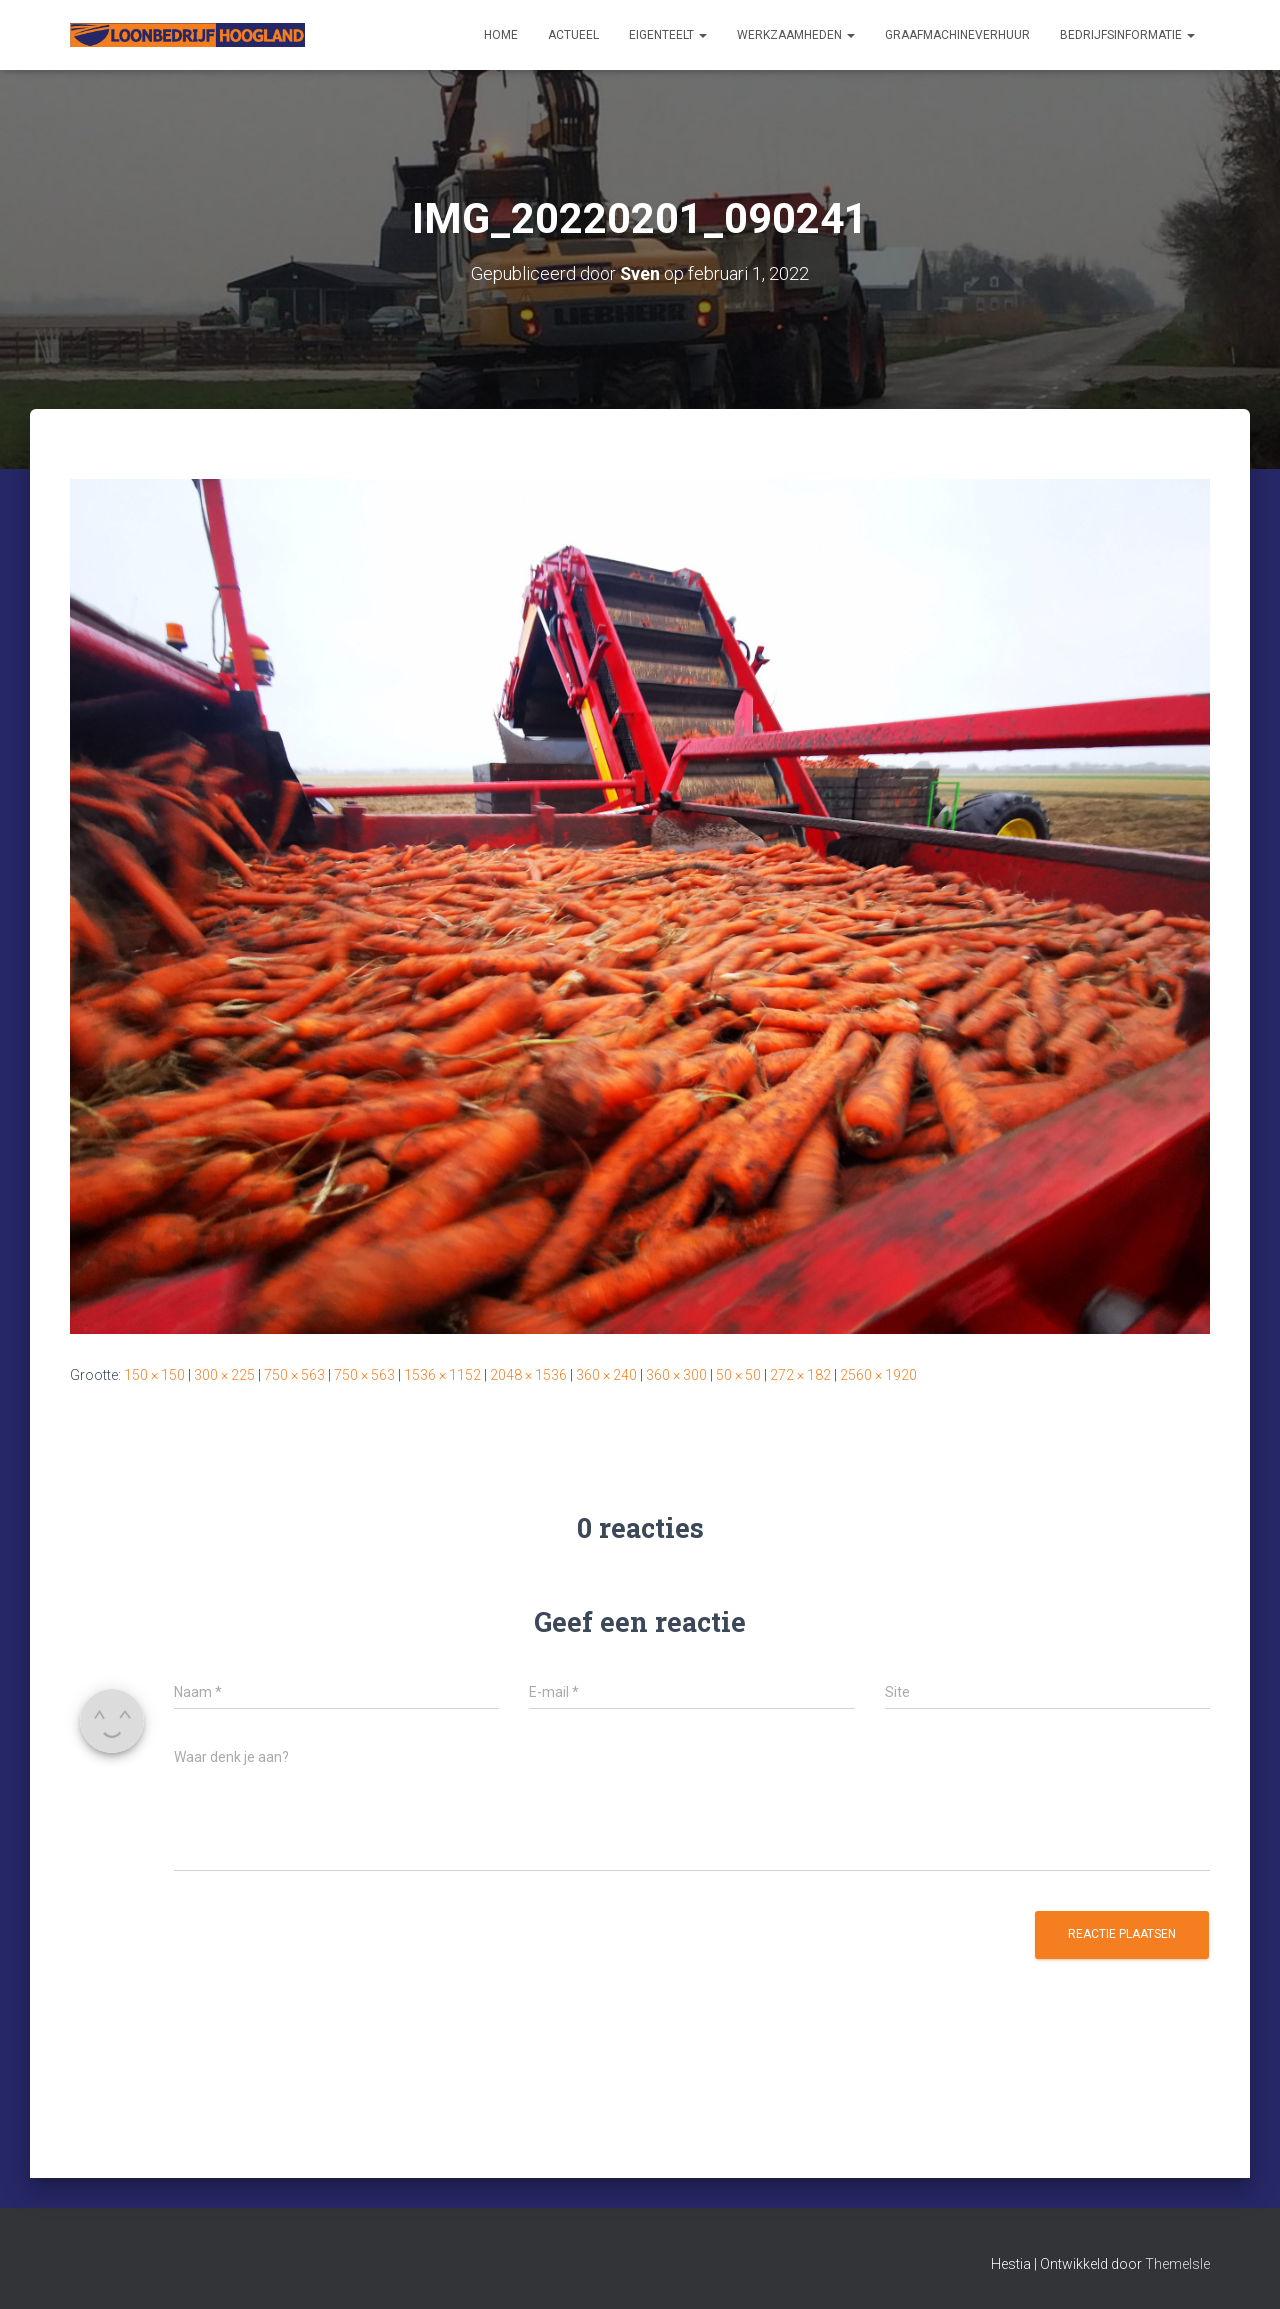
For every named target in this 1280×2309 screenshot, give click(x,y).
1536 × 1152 (442, 1374)
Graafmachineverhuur (957, 35)
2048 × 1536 (528, 1374)
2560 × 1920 (878, 1374)
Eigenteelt (668, 35)
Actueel (573, 35)
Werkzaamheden (796, 35)
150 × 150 (154, 1374)
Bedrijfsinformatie (1127, 35)
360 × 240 (606, 1374)
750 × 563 (294, 1374)
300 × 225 (224, 1374)
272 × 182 (800, 1374)
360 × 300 (676, 1374)
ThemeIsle (1177, 2264)
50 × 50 (738, 1374)
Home (501, 35)
